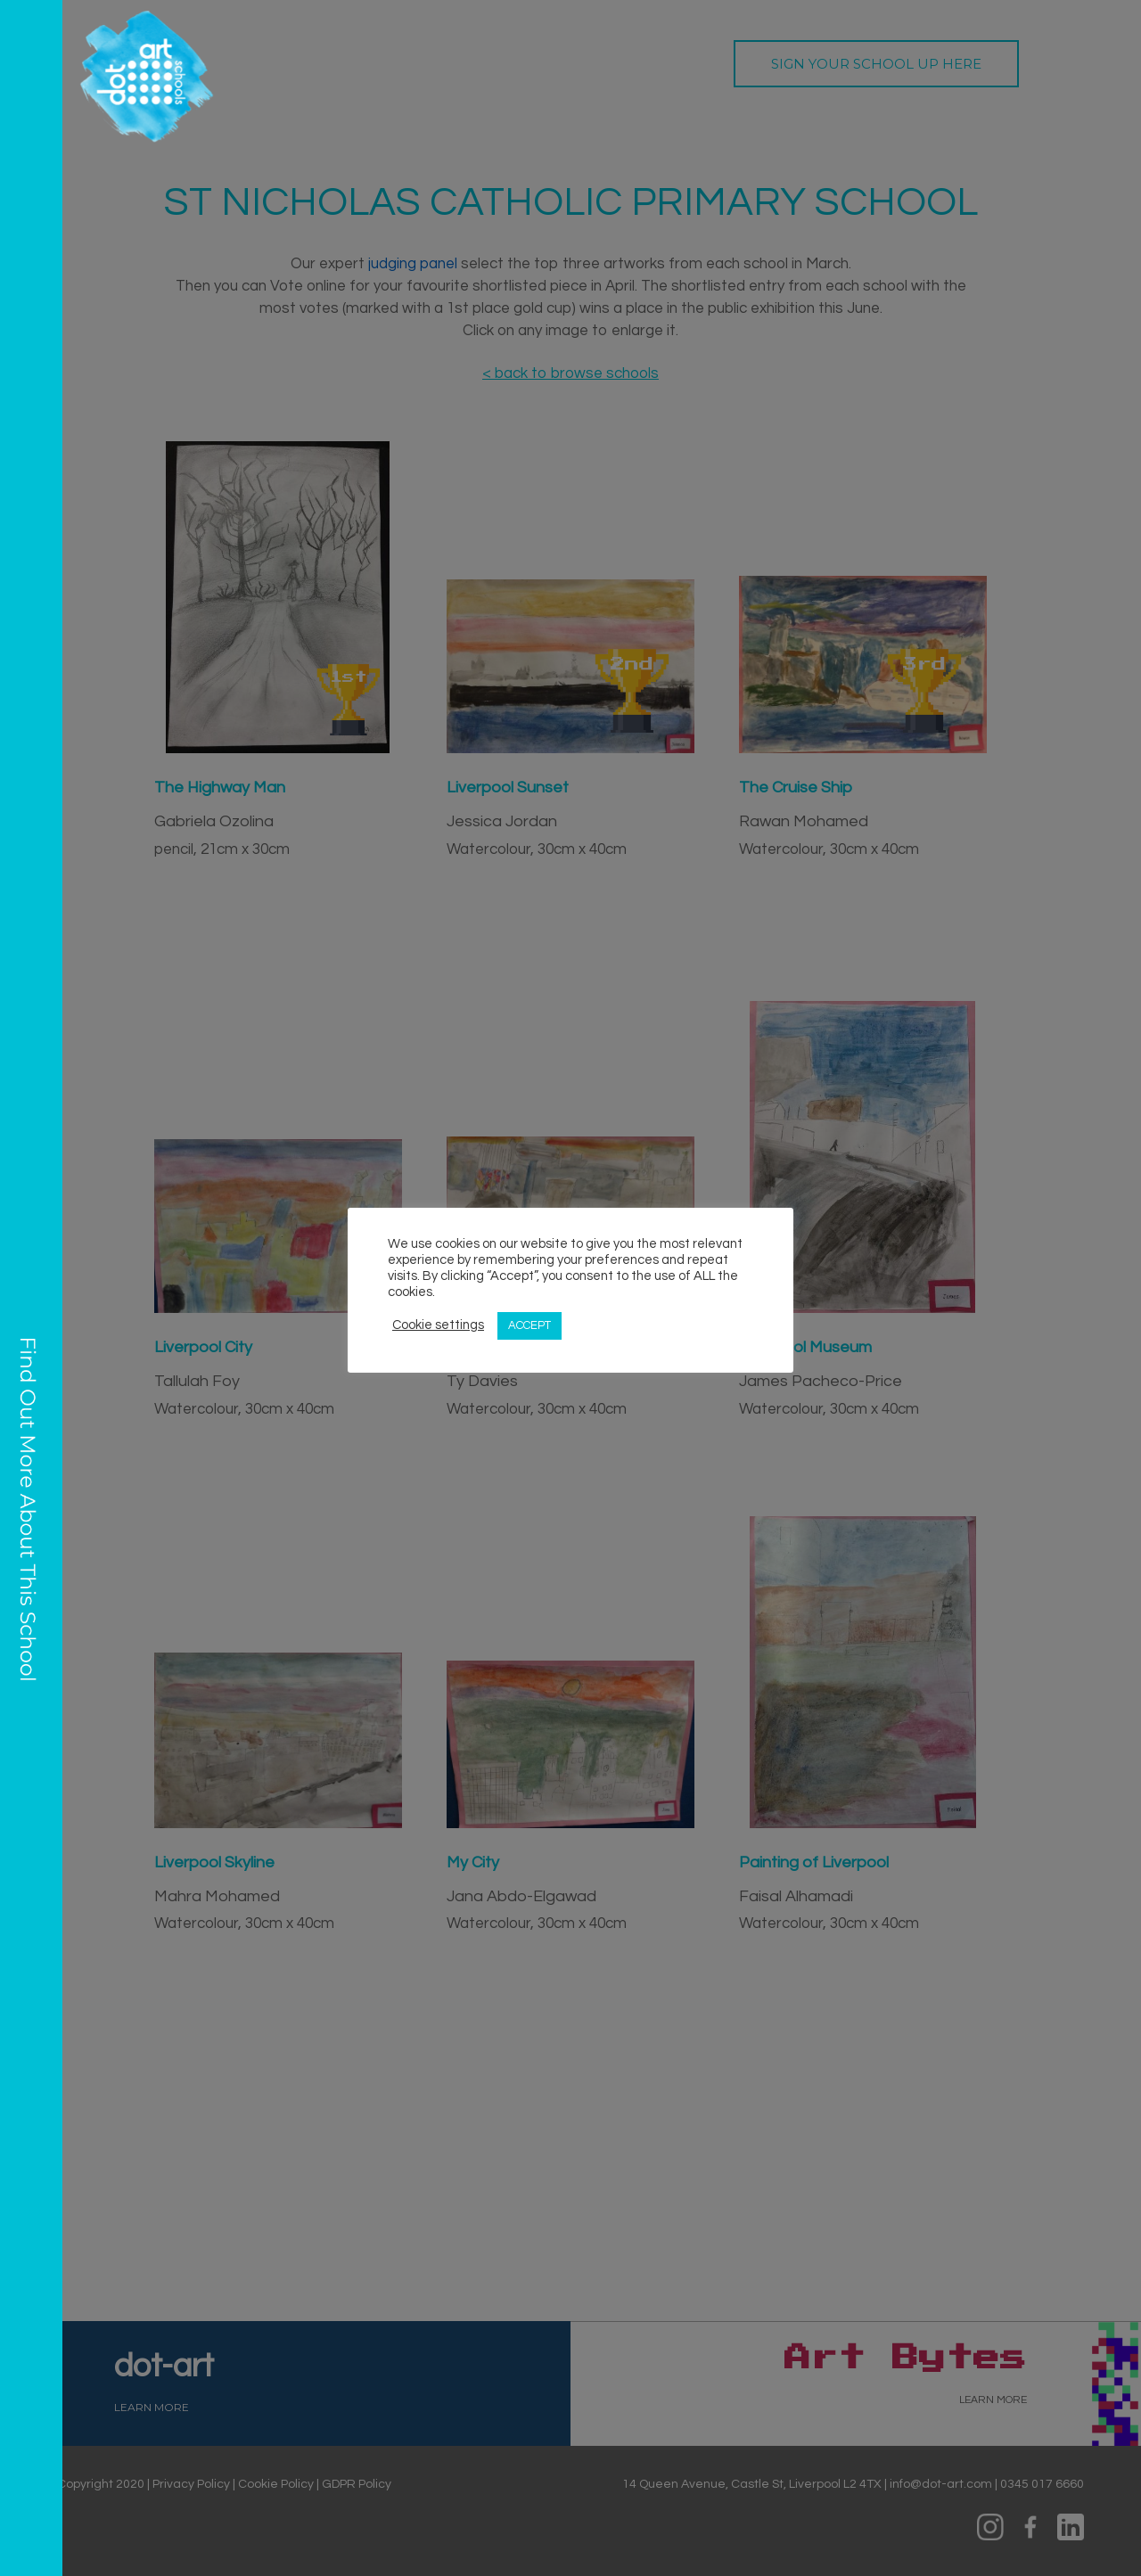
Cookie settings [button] (438, 1325)
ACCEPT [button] (529, 1325)
